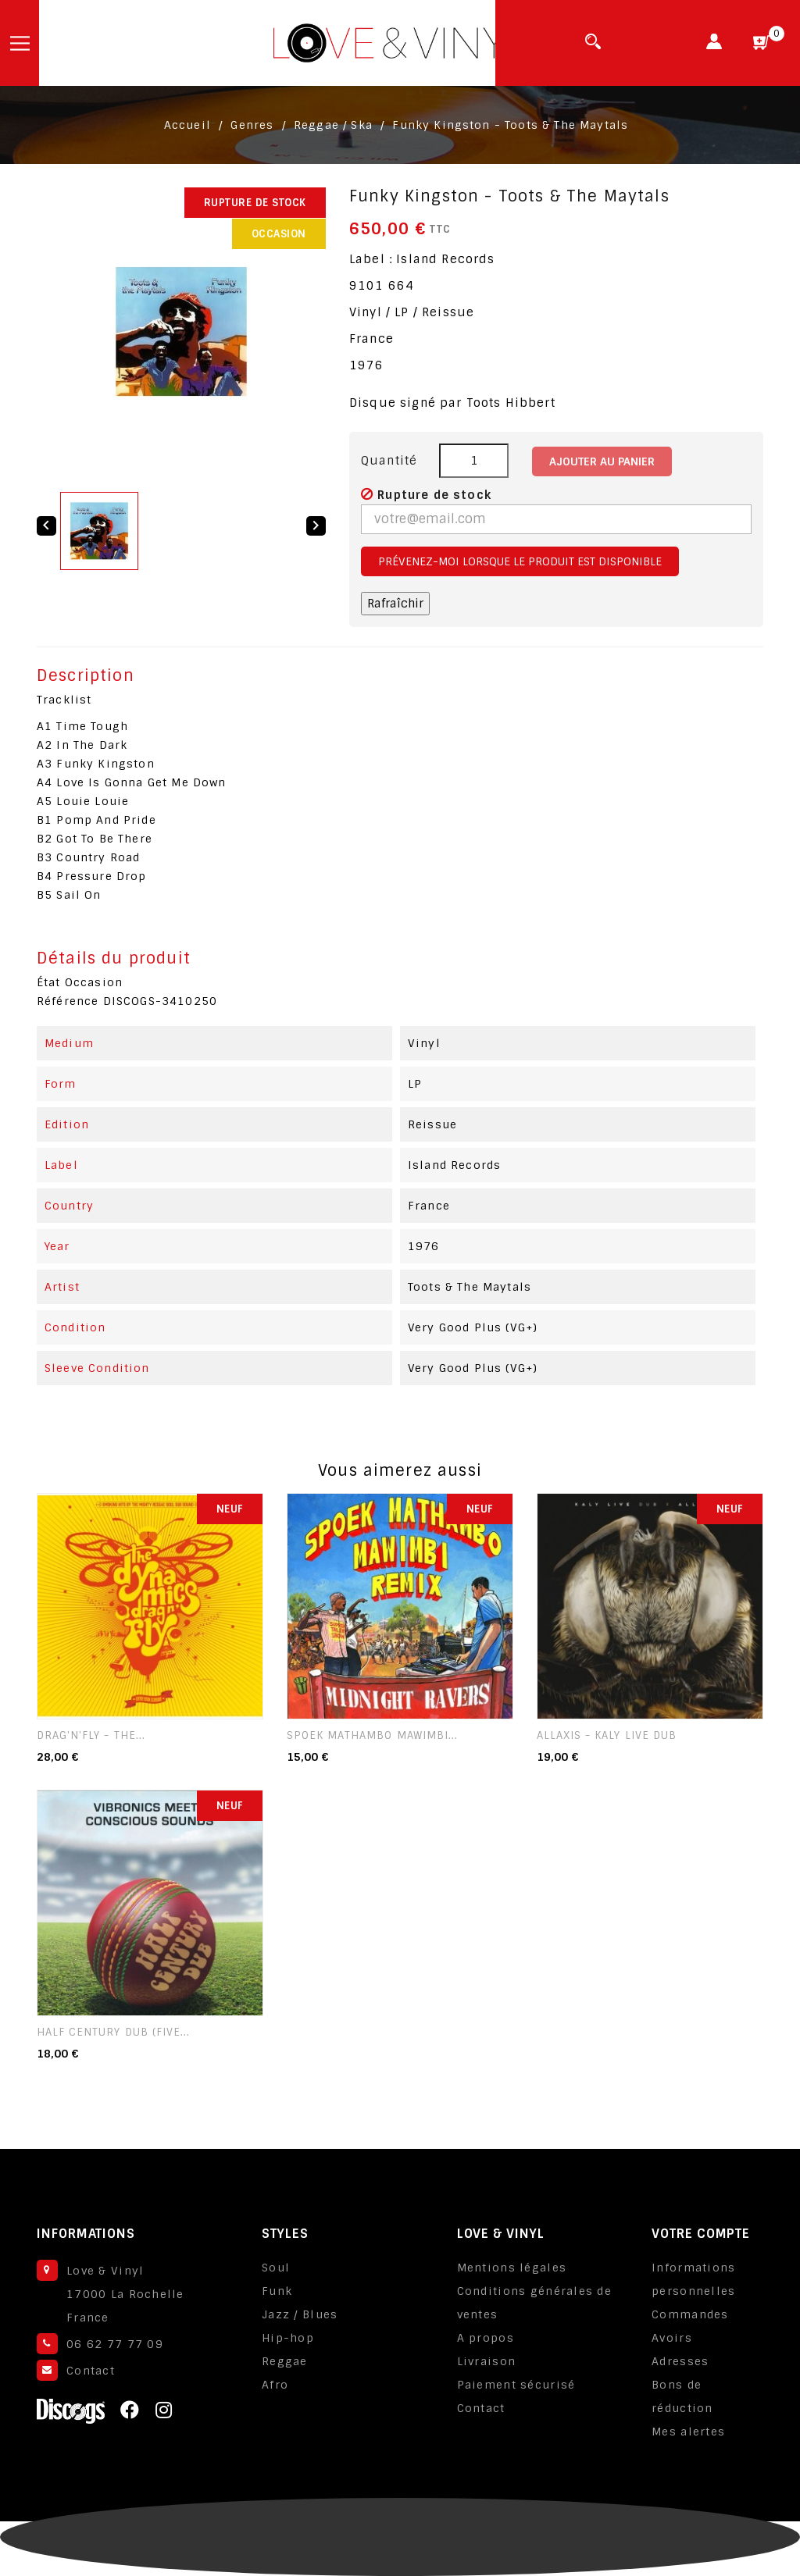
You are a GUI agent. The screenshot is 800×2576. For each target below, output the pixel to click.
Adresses (680, 2361)
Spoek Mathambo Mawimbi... (372, 1735)
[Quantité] (474, 461)
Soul (276, 2268)
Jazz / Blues (300, 2314)
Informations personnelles (693, 2279)
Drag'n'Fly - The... (91, 1735)
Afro (275, 2385)
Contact (90, 2371)
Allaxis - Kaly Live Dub (607, 1735)
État (49, 982)
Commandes (690, 2314)
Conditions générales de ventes (534, 2302)
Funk (277, 2291)
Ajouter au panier (602, 461)
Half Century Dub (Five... (113, 2032)
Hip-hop (288, 2338)
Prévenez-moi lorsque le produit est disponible (520, 561)
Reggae (285, 2361)
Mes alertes (688, 2432)
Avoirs (672, 2338)
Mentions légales (511, 2268)
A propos (485, 2338)
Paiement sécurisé (516, 2385)
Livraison (486, 2361)
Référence (67, 1001)
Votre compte (701, 2233)
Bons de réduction (682, 2396)
